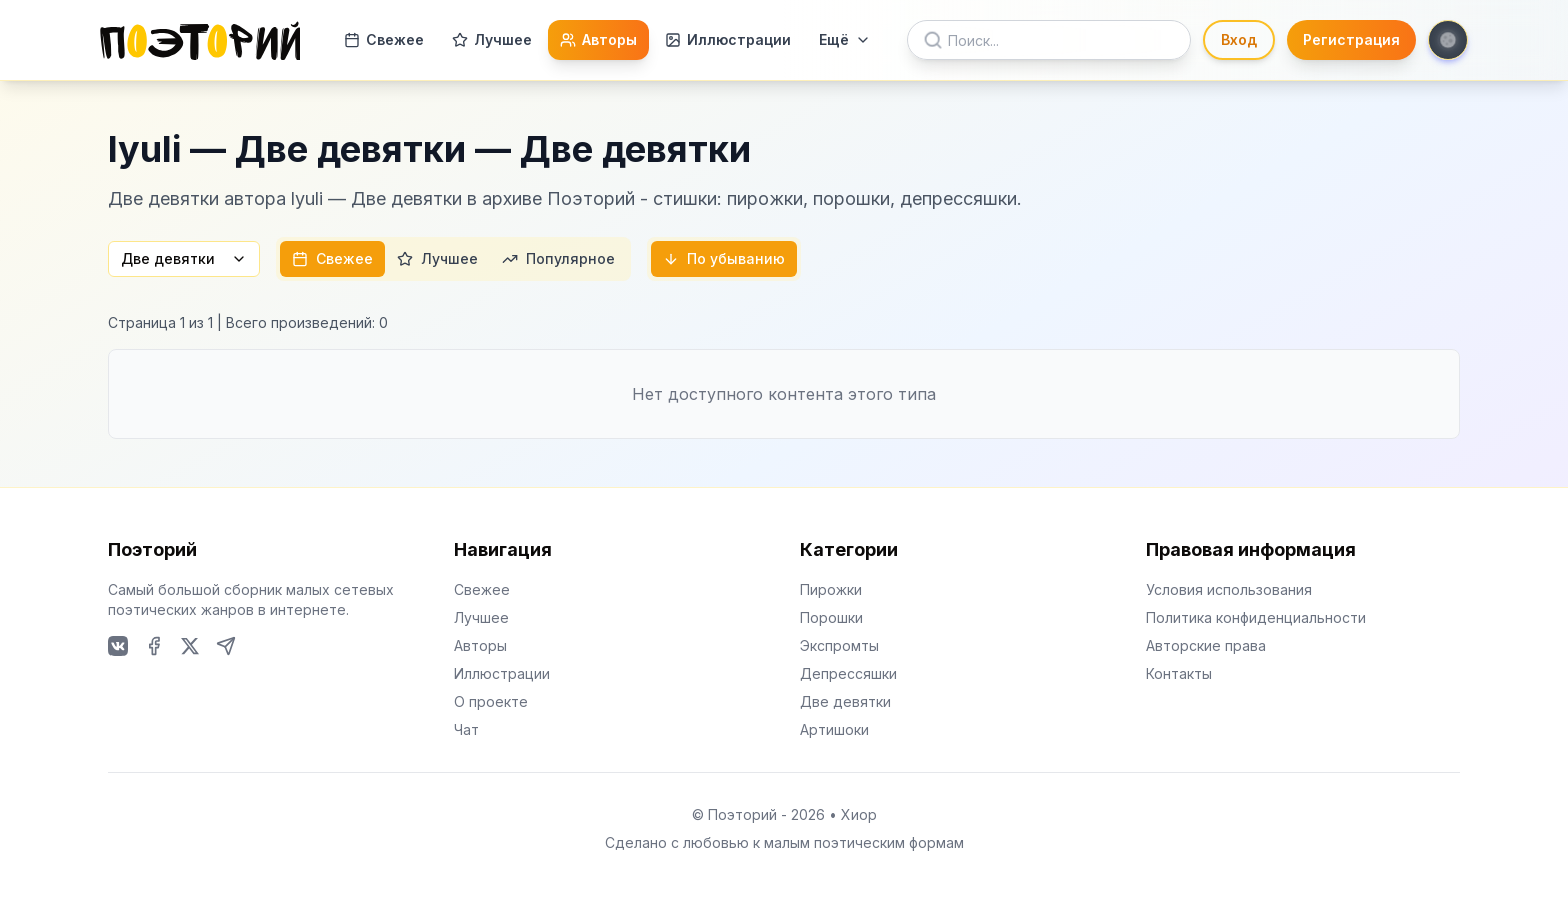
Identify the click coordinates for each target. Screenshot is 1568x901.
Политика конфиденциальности (1256, 617)
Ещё (845, 39)
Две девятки (184, 258)
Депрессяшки (848, 673)
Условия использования (1229, 589)
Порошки (831, 617)
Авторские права (1206, 645)
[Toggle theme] (1448, 40)
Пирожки (831, 589)
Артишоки (834, 729)
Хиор (859, 814)
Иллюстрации (728, 39)
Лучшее (492, 39)
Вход (1239, 39)
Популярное (558, 258)
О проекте (491, 701)
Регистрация (1351, 39)
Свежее (384, 39)
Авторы (598, 39)
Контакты (1179, 673)
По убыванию (724, 258)
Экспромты (839, 645)
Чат (466, 729)
